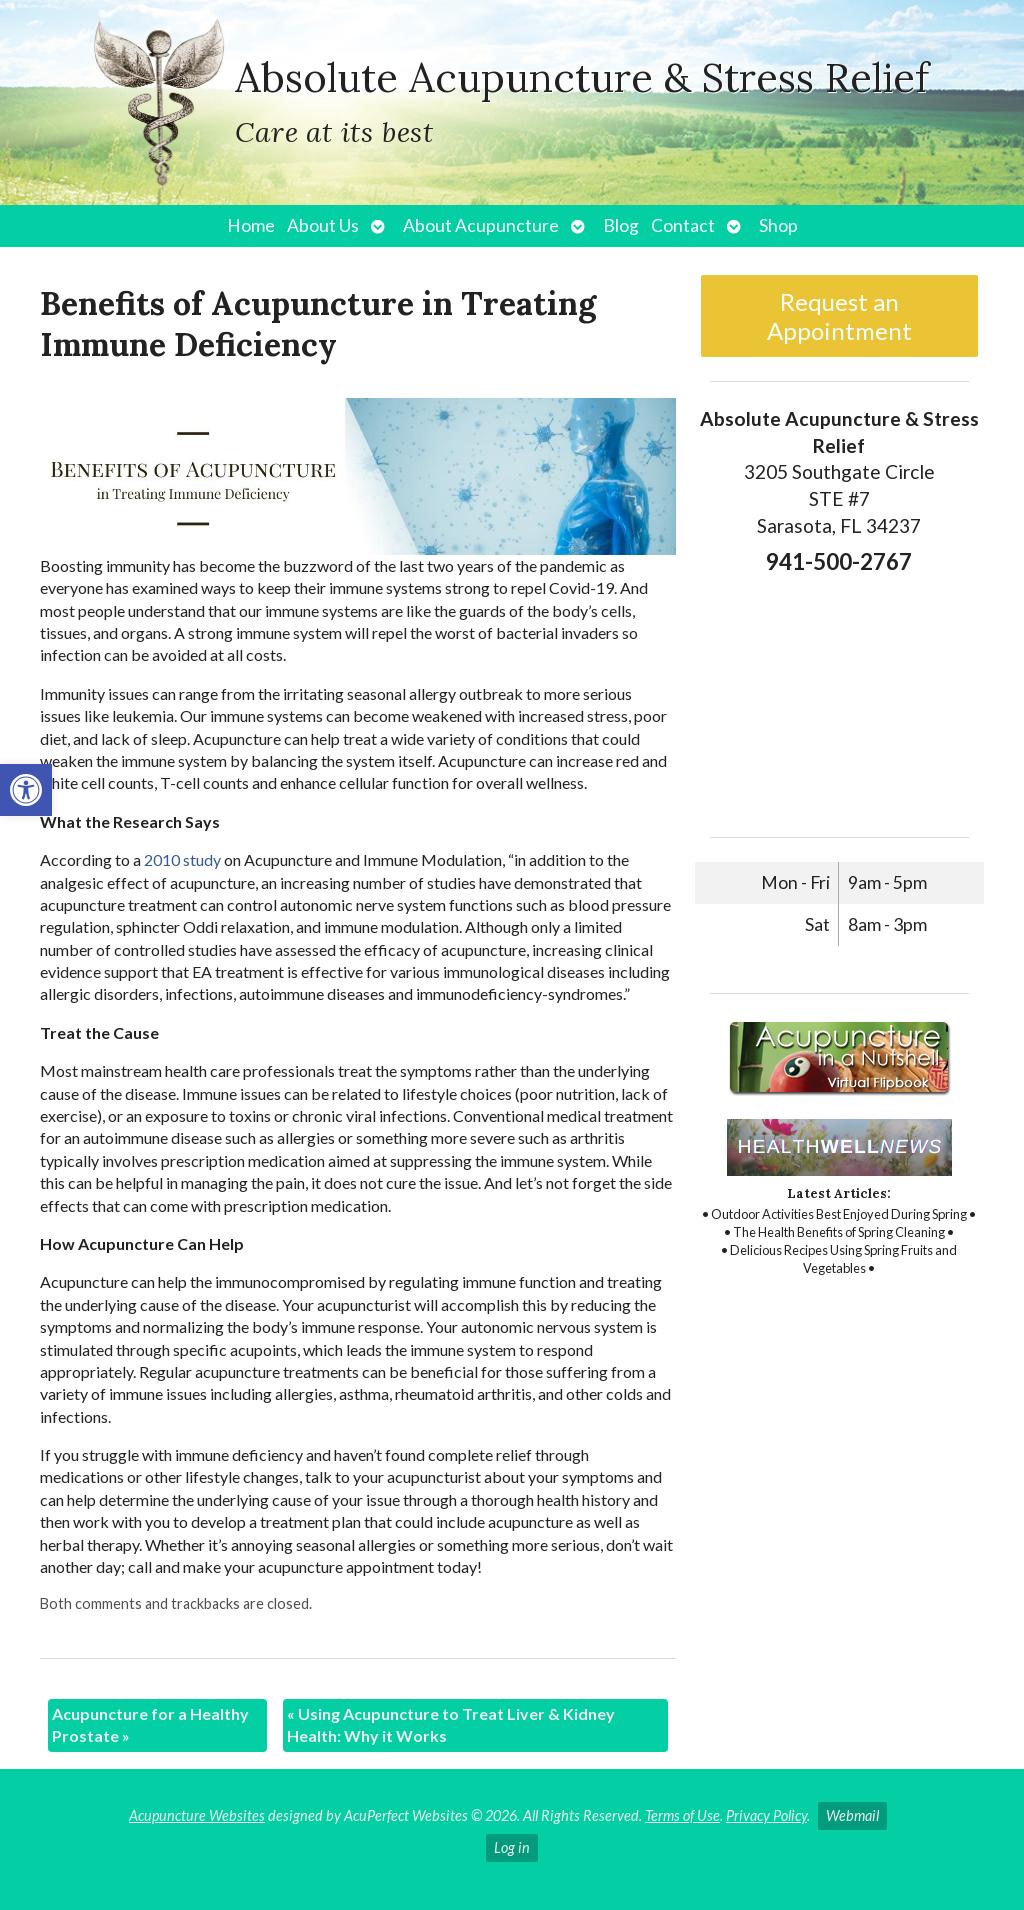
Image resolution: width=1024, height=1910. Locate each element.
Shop (778, 225)
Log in (512, 1847)
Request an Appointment (839, 316)
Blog (621, 225)
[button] (26, 790)
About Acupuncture (481, 225)
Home (251, 225)
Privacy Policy (766, 1815)
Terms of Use (682, 1815)
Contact (683, 225)
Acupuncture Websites (197, 1815)
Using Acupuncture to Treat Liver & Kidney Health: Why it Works (451, 1724)
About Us (323, 225)
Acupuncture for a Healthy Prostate (150, 1724)
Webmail (852, 1815)
